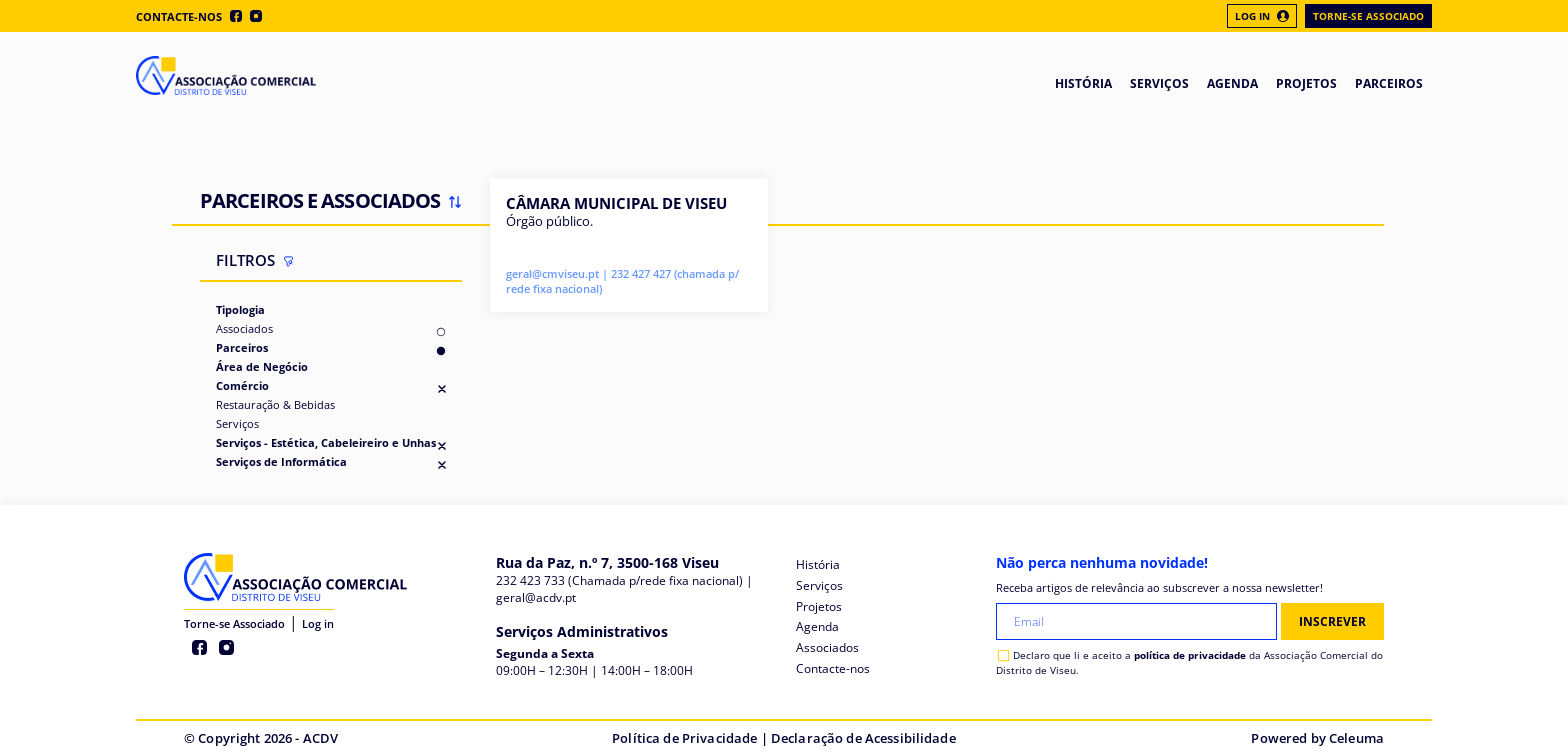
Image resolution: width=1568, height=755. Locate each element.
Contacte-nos (179, 16)
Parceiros (242, 347)
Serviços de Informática (281, 461)
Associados (244, 328)
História (818, 564)
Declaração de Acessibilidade (863, 738)
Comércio (242, 385)
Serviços (237, 423)
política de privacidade (1190, 655)
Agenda (817, 626)
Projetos (819, 606)
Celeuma (1356, 738)
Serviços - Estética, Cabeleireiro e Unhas (326, 442)
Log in (318, 623)
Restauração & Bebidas (275, 404)
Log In (1262, 16)
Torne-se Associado (1368, 16)
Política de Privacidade (684, 738)
